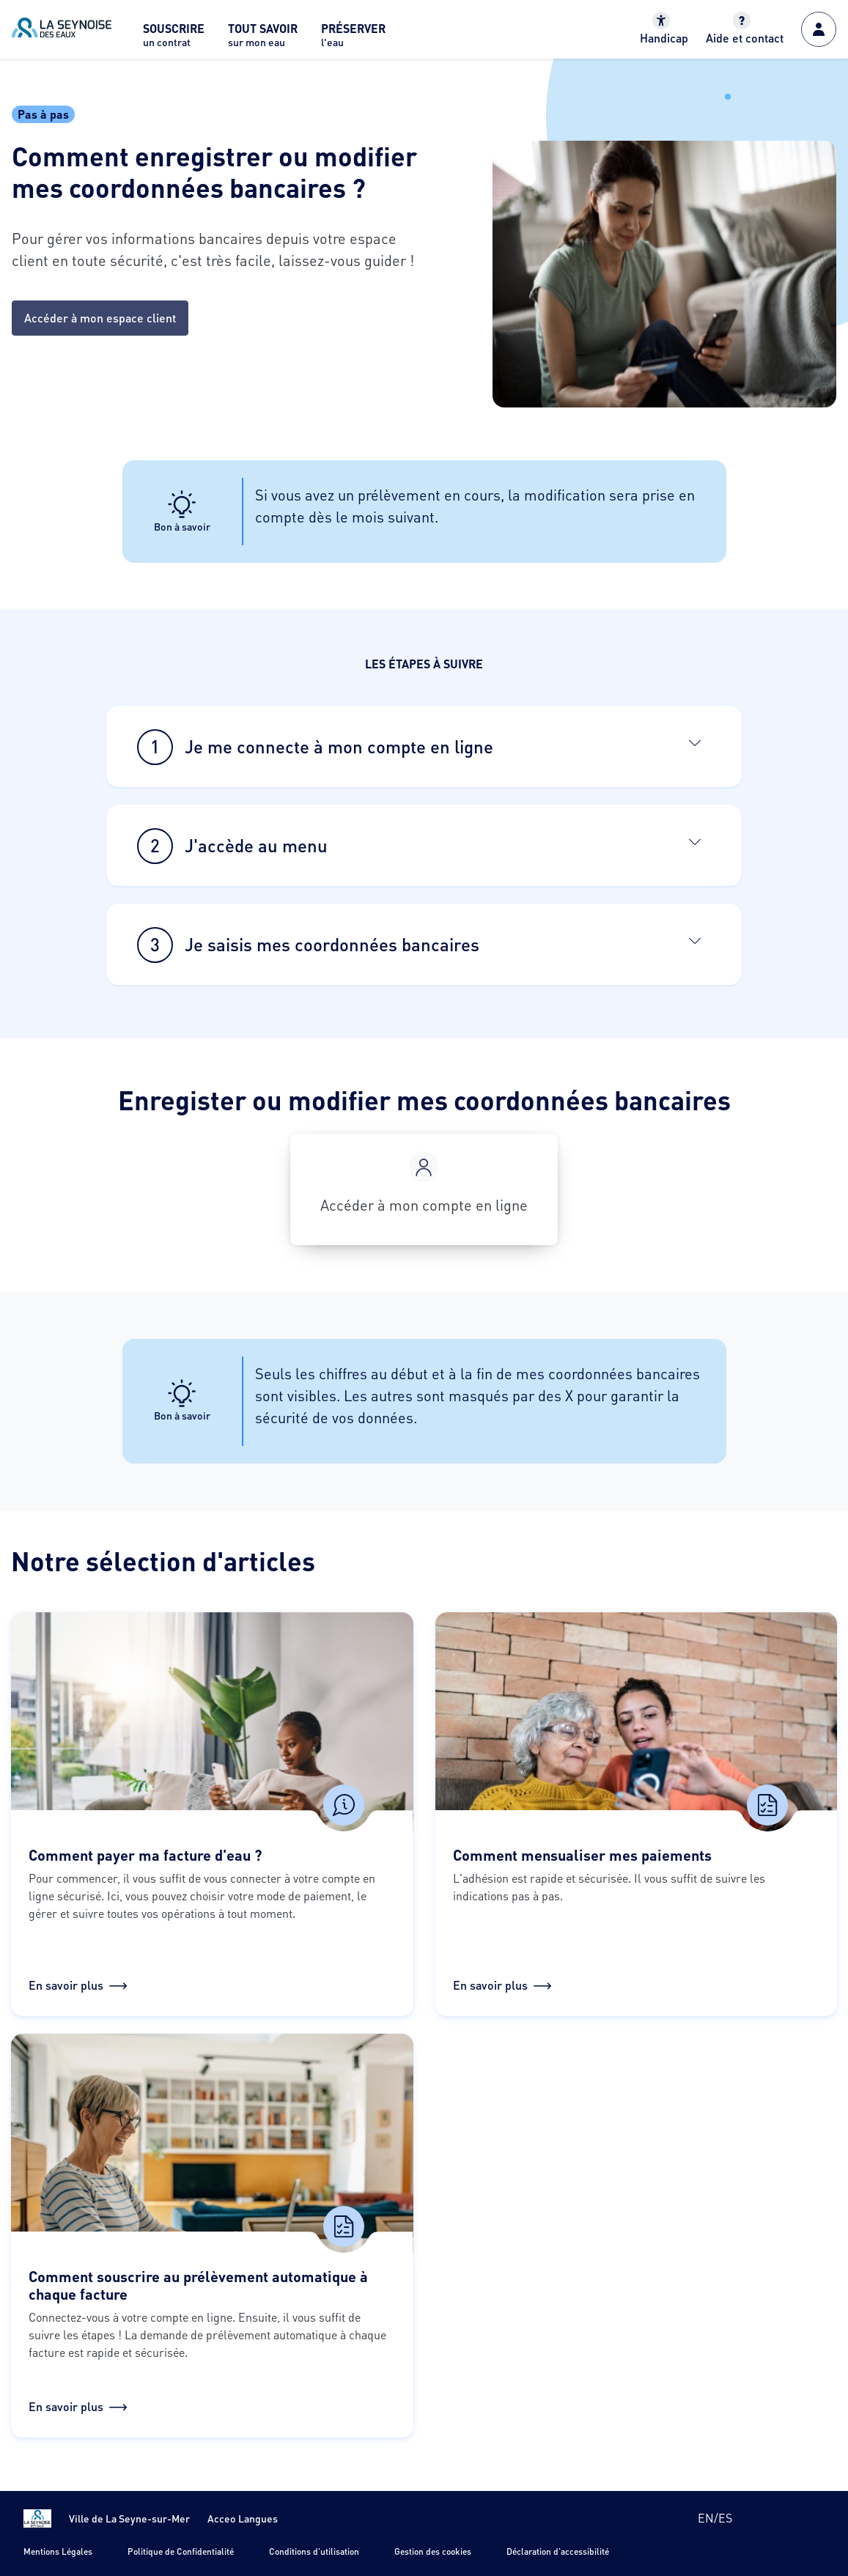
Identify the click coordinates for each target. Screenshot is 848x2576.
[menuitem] (173, 39)
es (725, 2517)
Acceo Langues (242, 2518)
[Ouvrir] (695, 742)
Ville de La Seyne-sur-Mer (129, 2518)
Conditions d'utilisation (314, 2551)
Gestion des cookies (432, 2551)
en (706, 2517)
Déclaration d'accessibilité (557, 2551)
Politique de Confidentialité (181, 2551)
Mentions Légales (57, 2551)
